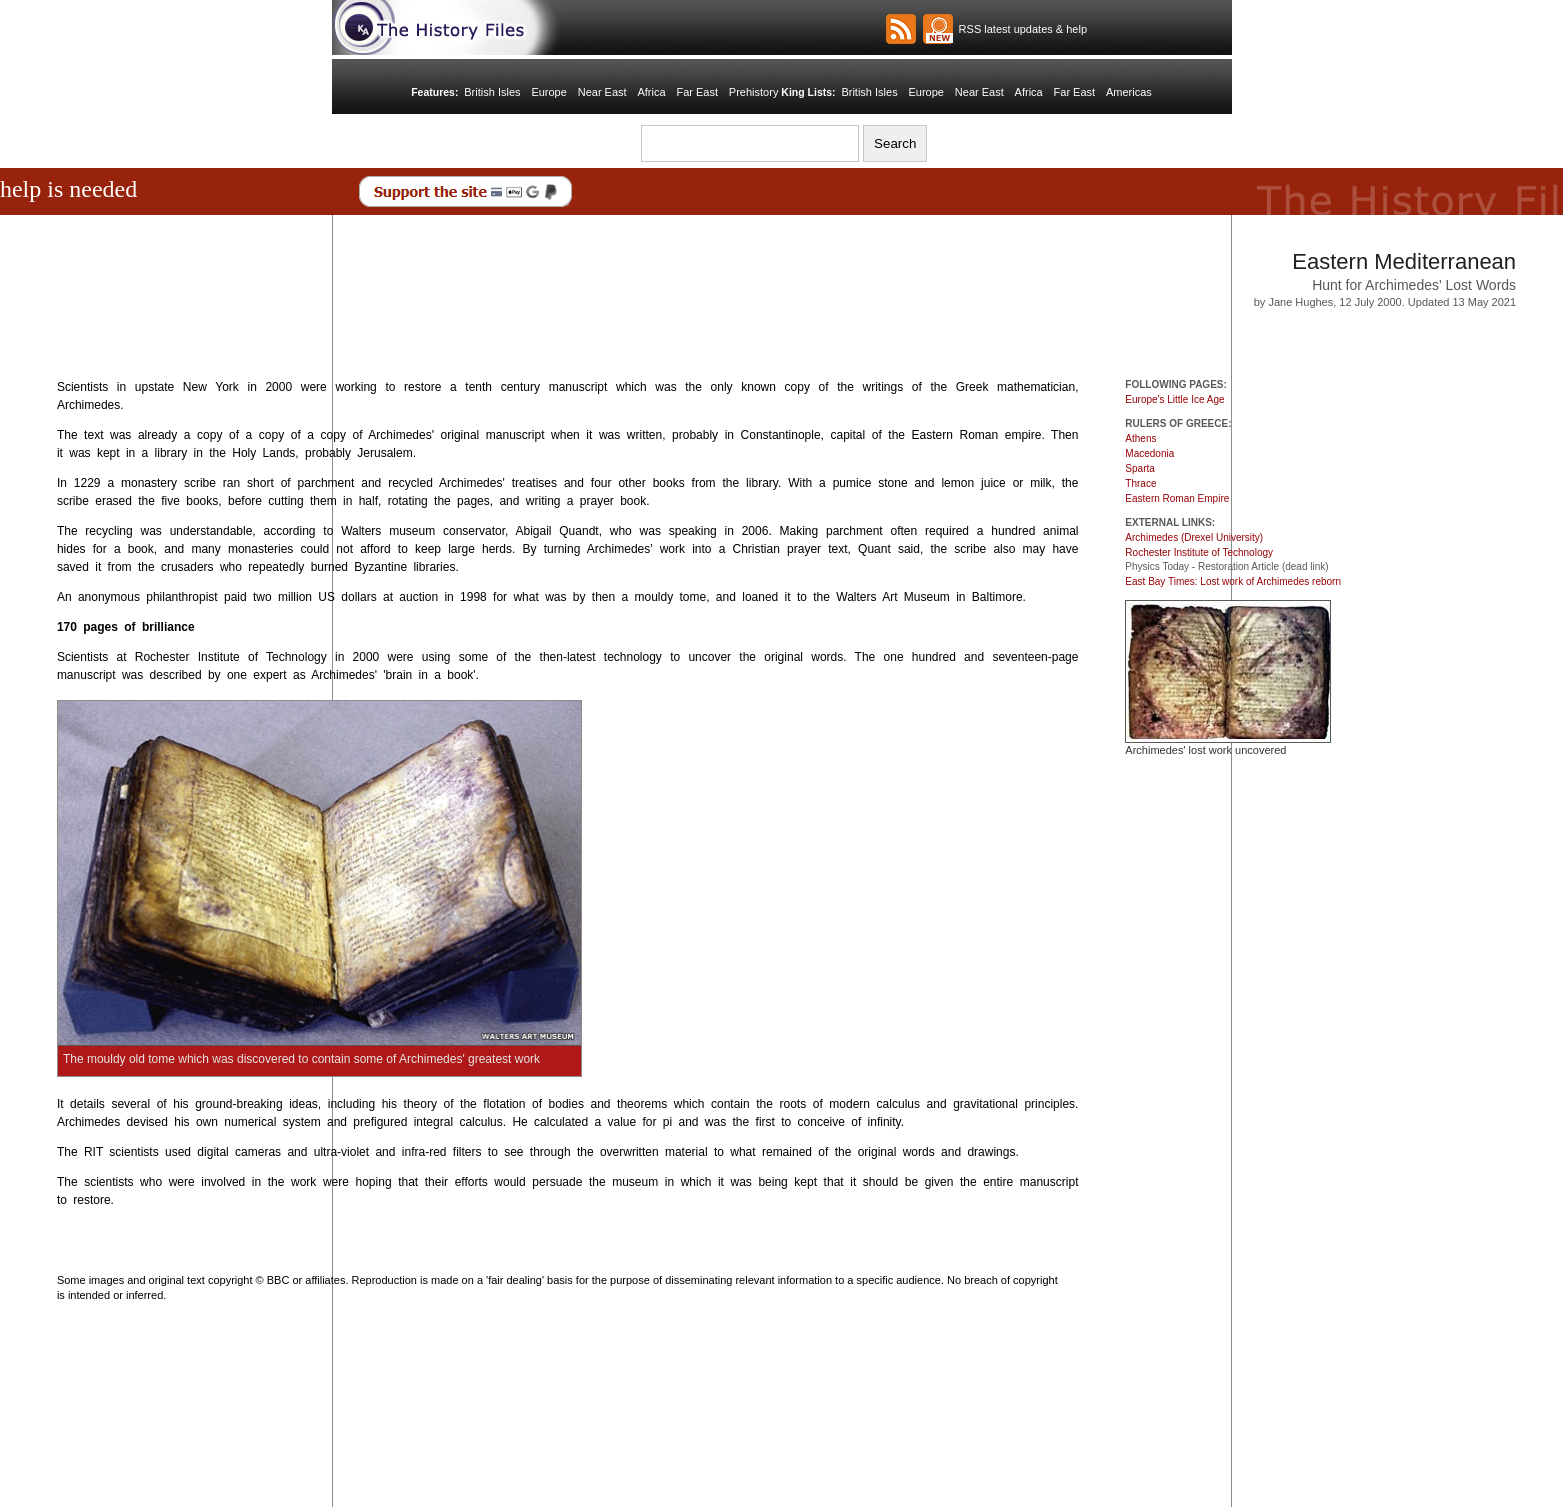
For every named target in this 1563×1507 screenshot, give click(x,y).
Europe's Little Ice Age (1174, 399)
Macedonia (1149, 453)
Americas (1129, 92)
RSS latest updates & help (1020, 29)
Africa (651, 92)
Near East (602, 92)
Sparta (1139, 468)
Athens (1140, 438)
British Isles (492, 92)
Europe (548, 92)
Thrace (1140, 483)
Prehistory (754, 92)
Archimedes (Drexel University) (1194, 537)
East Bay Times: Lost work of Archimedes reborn (1233, 581)
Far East (697, 92)
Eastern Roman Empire (1177, 498)
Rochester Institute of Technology (1199, 552)
